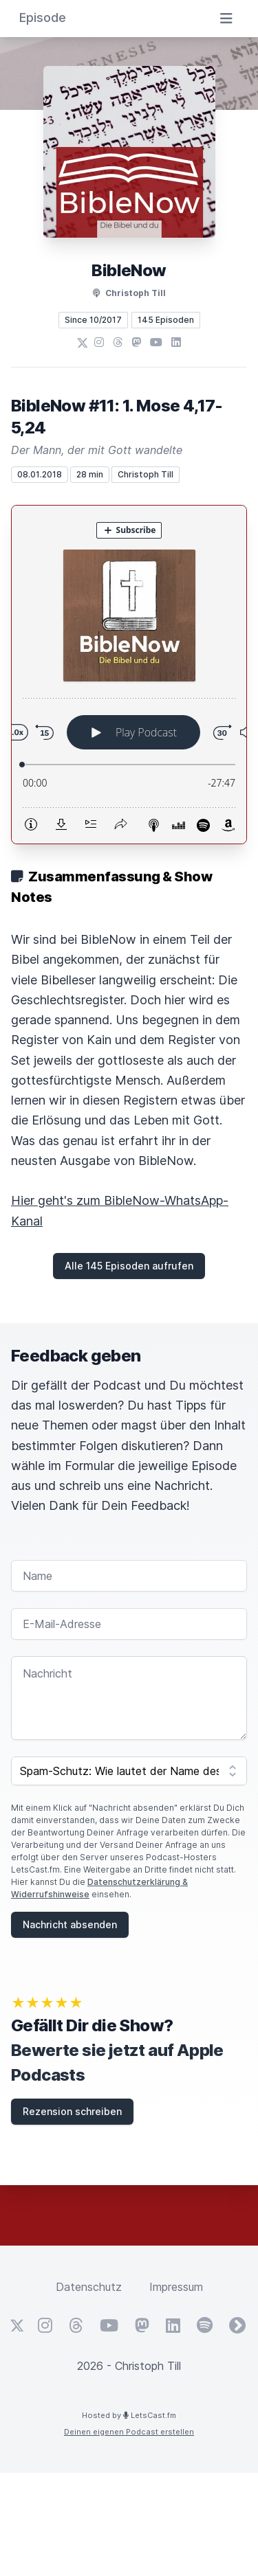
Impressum (176, 2287)
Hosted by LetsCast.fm (129, 2415)
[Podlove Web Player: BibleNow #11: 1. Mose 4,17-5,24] (129, 675)
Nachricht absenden (70, 1924)
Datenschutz (89, 2287)
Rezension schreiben (72, 2111)
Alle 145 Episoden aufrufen (129, 1266)
